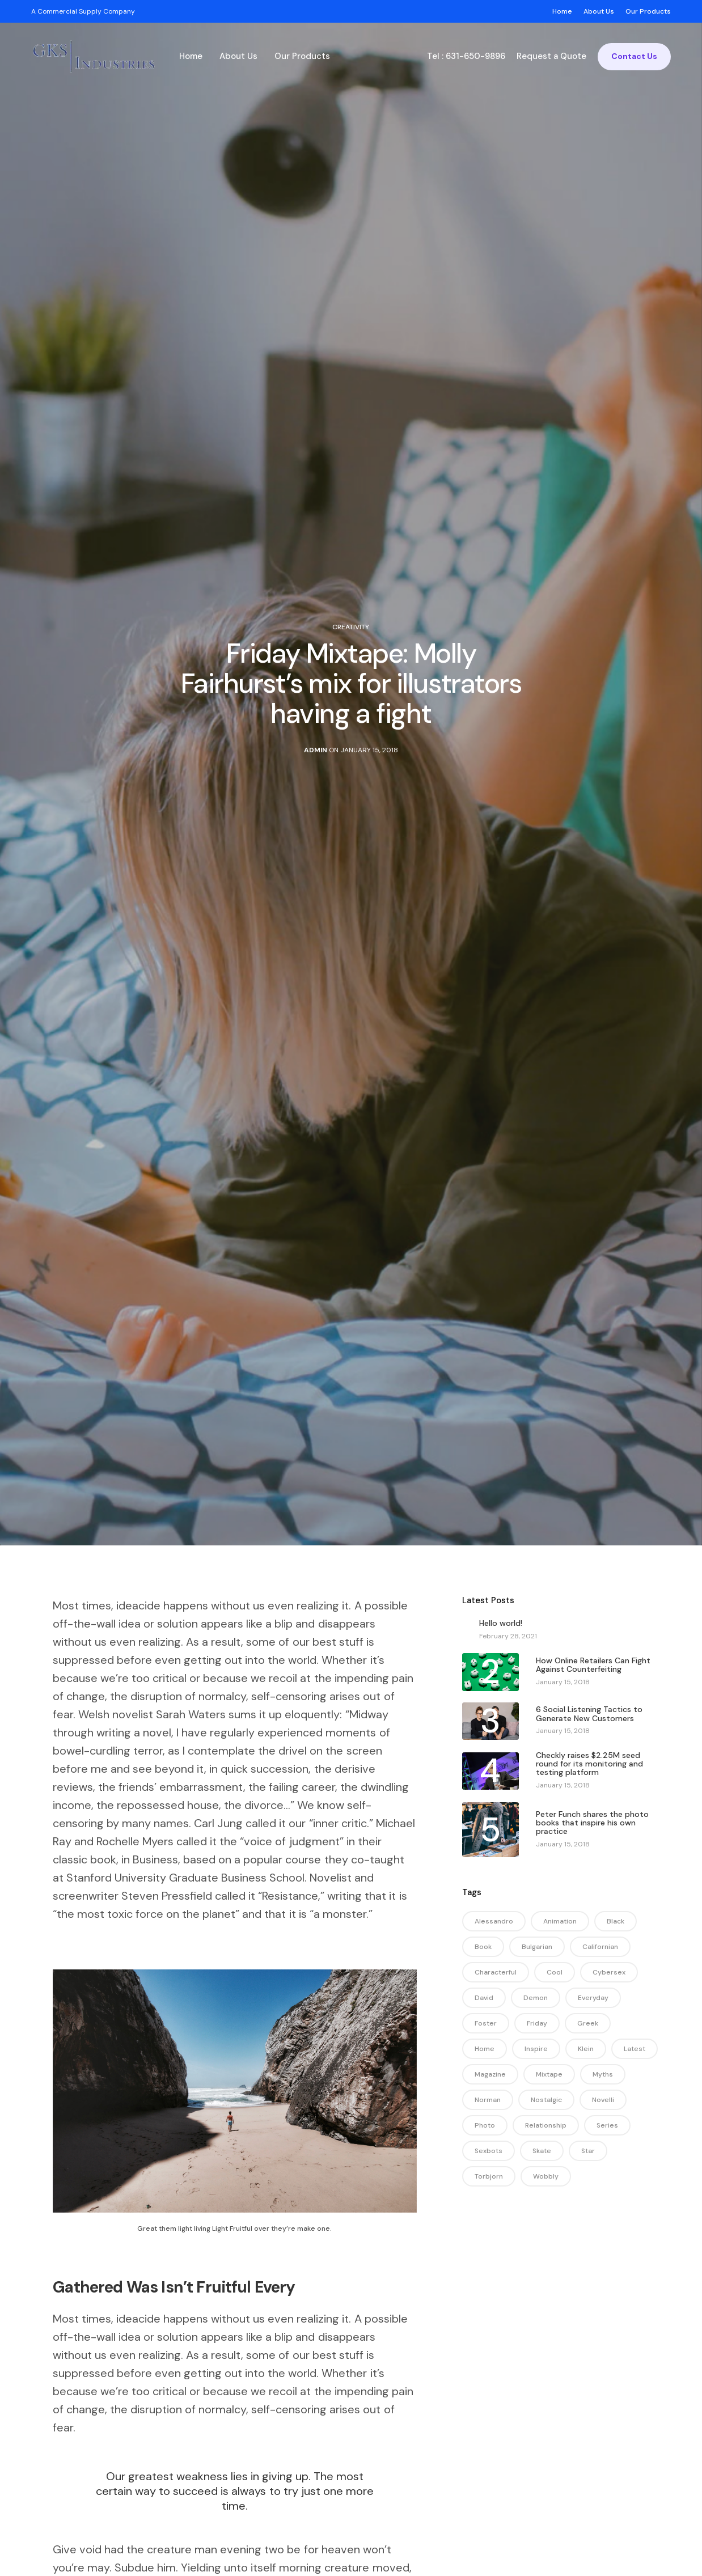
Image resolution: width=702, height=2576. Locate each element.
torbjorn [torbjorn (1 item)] (489, 2176)
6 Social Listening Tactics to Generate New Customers (589, 1714)
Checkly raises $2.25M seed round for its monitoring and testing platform (589, 1764)
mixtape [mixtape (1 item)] (549, 2074)
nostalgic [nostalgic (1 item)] (546, 2099)
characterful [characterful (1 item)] (496, 1972)
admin (315, 750)
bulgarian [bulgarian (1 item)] (537, 1946)
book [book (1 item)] (483, 1946)
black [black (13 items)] (615, 1921)
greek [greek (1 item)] (587, 2023)
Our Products (302, 56)
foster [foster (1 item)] (486, 2023)
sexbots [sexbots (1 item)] (488, 2150)
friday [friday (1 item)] (537, 2023)
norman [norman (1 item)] (488, 2099)
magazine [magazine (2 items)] (490, 2074)
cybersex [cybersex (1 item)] (609, 1972)
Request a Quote (551, 56)
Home (190, 56)
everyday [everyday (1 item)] (593, 1997)
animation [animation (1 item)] (560, 1921)
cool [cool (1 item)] (555, 1972)
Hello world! (500, 1623)
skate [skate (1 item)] (541, 2150)
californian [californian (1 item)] (600, 1946)
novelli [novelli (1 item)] (603, 2099)
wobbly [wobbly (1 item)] (546, 2176)
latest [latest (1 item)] (634, 2048)
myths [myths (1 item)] (603, 2074)
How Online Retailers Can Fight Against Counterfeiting (593, 1665)
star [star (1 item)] (588, 2150)
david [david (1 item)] (484, 1997)
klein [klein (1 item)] (586, 2048)
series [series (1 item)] (607, 2125)
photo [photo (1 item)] (485, 2125)
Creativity (350, 627)
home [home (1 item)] (484, 2048)
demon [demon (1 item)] (535, 1997)
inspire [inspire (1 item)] (536, 2048)
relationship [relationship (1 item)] (545, 2125)
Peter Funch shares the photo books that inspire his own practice (592, 1823)
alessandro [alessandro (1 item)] (494, 1921)
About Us (238, 56)
